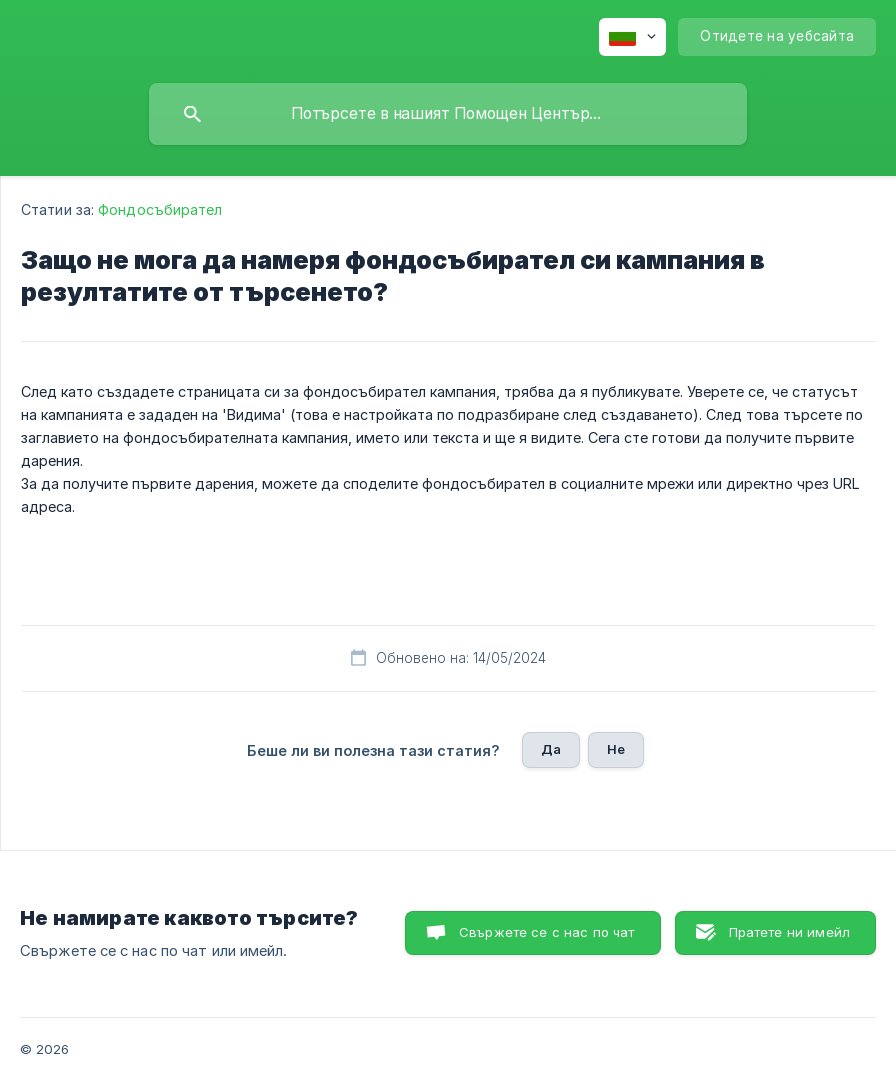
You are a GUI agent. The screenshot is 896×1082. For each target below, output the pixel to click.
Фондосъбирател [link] (160, 209)
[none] (632, 37)
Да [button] (551, 749)
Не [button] (616, 749)
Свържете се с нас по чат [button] (547, 932)
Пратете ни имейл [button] (789, 932)
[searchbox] (448, 114)
